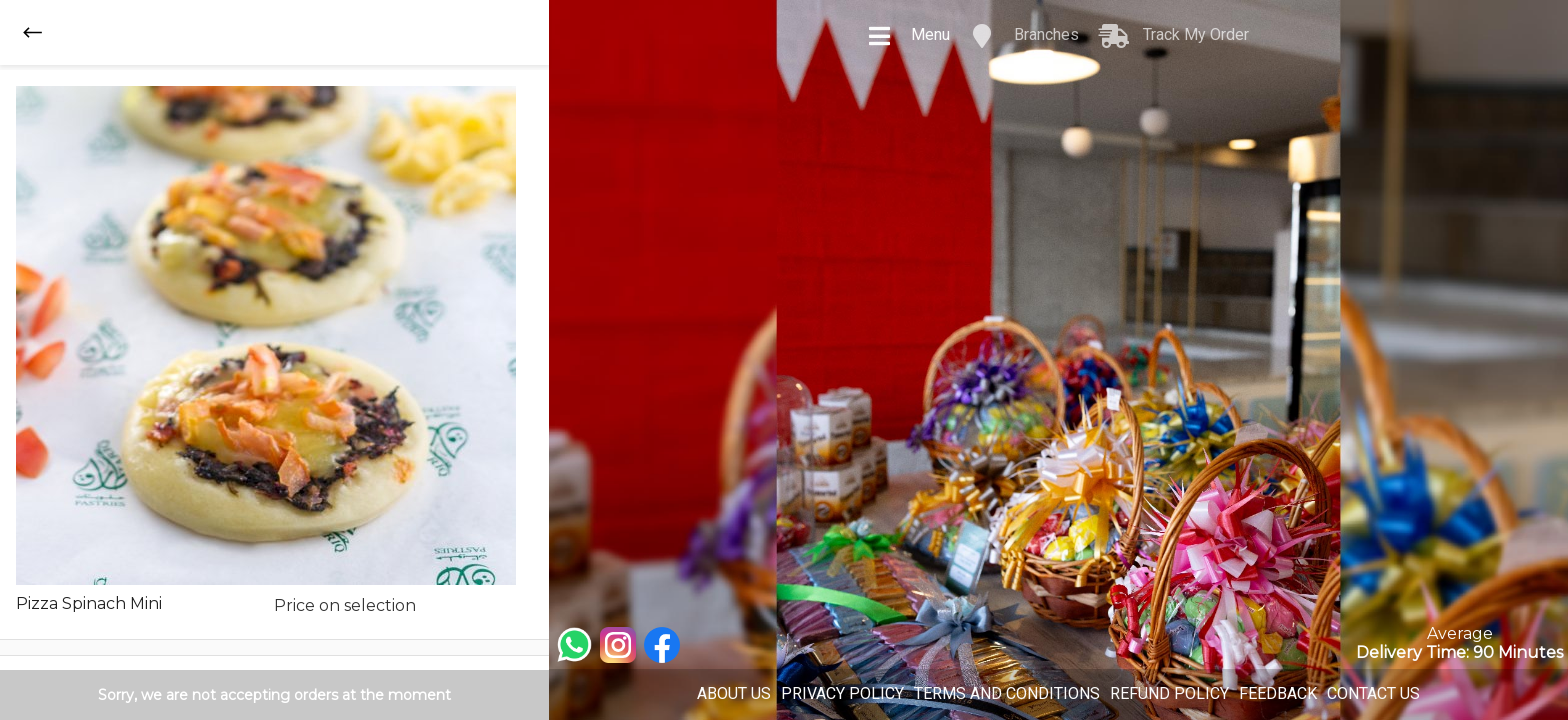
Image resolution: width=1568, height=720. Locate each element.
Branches (1024, 36)
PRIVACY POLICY (842, 693)
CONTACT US (1373, 693)
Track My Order (1174, 36)
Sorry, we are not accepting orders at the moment (274, 695)
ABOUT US (734, 693)
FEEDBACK (1278, 693)
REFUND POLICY (1169, 693)
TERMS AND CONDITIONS (1007, 693)
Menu (908, 36)
